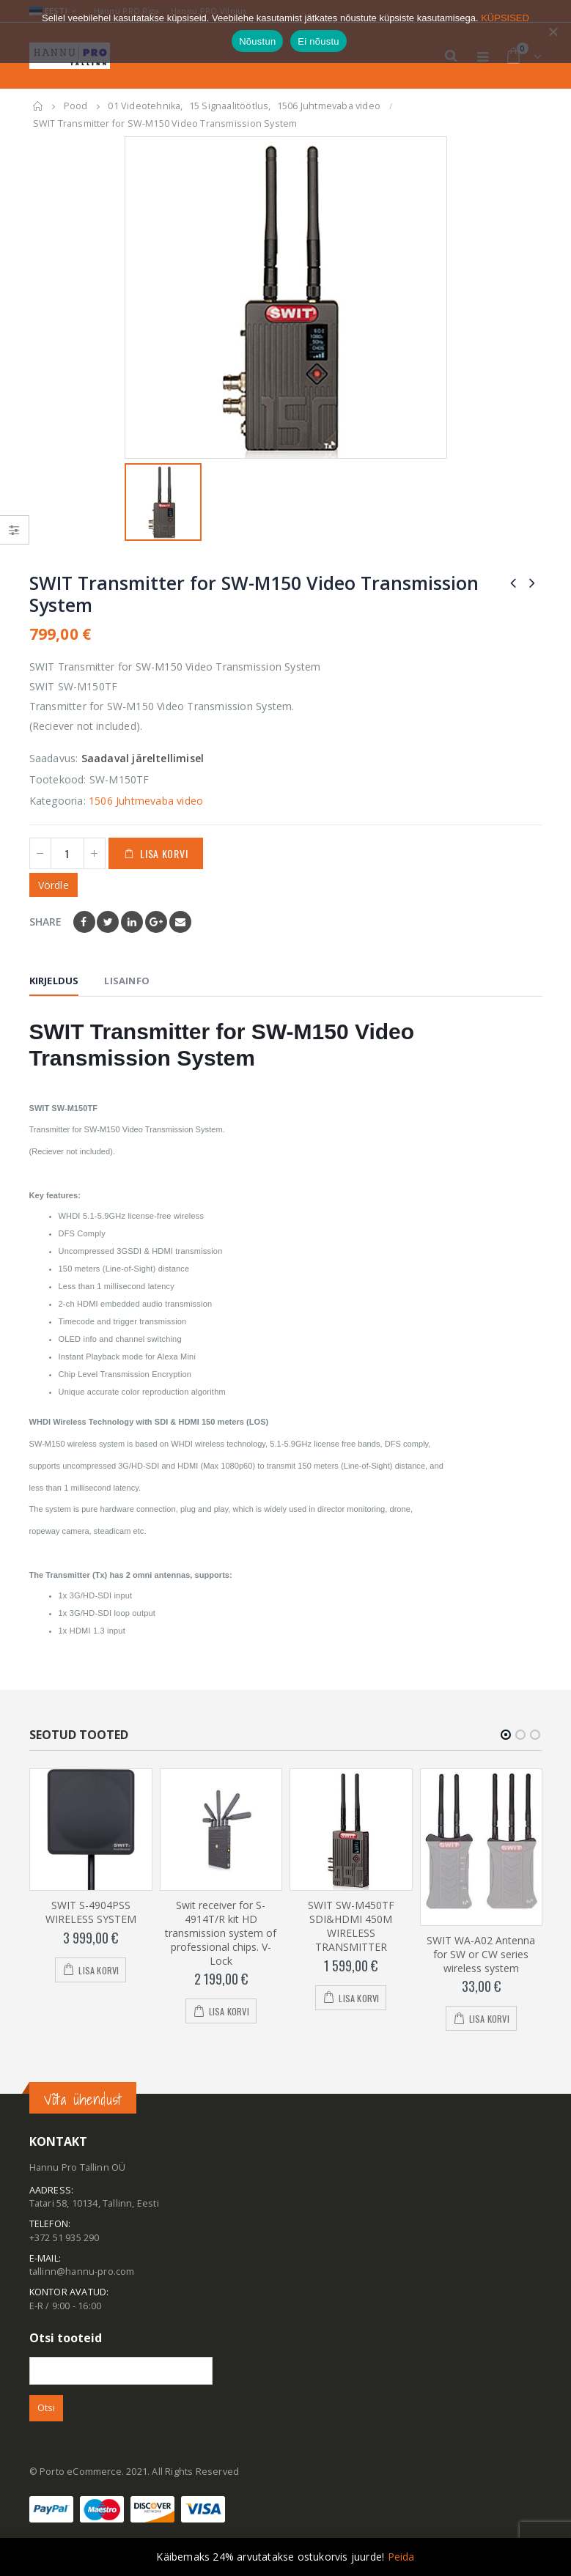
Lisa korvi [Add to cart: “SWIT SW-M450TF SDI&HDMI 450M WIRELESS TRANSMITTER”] (359, 1998)
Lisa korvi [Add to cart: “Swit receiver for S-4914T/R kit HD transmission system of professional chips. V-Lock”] (229, 2012)
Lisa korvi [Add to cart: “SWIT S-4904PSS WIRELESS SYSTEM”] (98, 1970)
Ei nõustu (318, 41)
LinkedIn (132, 922)
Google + (156, 922)
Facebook (84, 922)
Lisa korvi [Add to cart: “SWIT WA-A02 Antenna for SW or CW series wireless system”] (489, 2019)
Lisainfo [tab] (127, 980)
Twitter (108, 922)
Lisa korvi (164, 853)
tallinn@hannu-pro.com (82, 2272)
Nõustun (257, 41)
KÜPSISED (505, 17)
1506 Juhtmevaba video (146, 801)
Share (45, 922)
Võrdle (53, 885)
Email (180, 922)
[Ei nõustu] (552, 31)
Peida (401, 2557)
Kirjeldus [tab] (54, 980)
